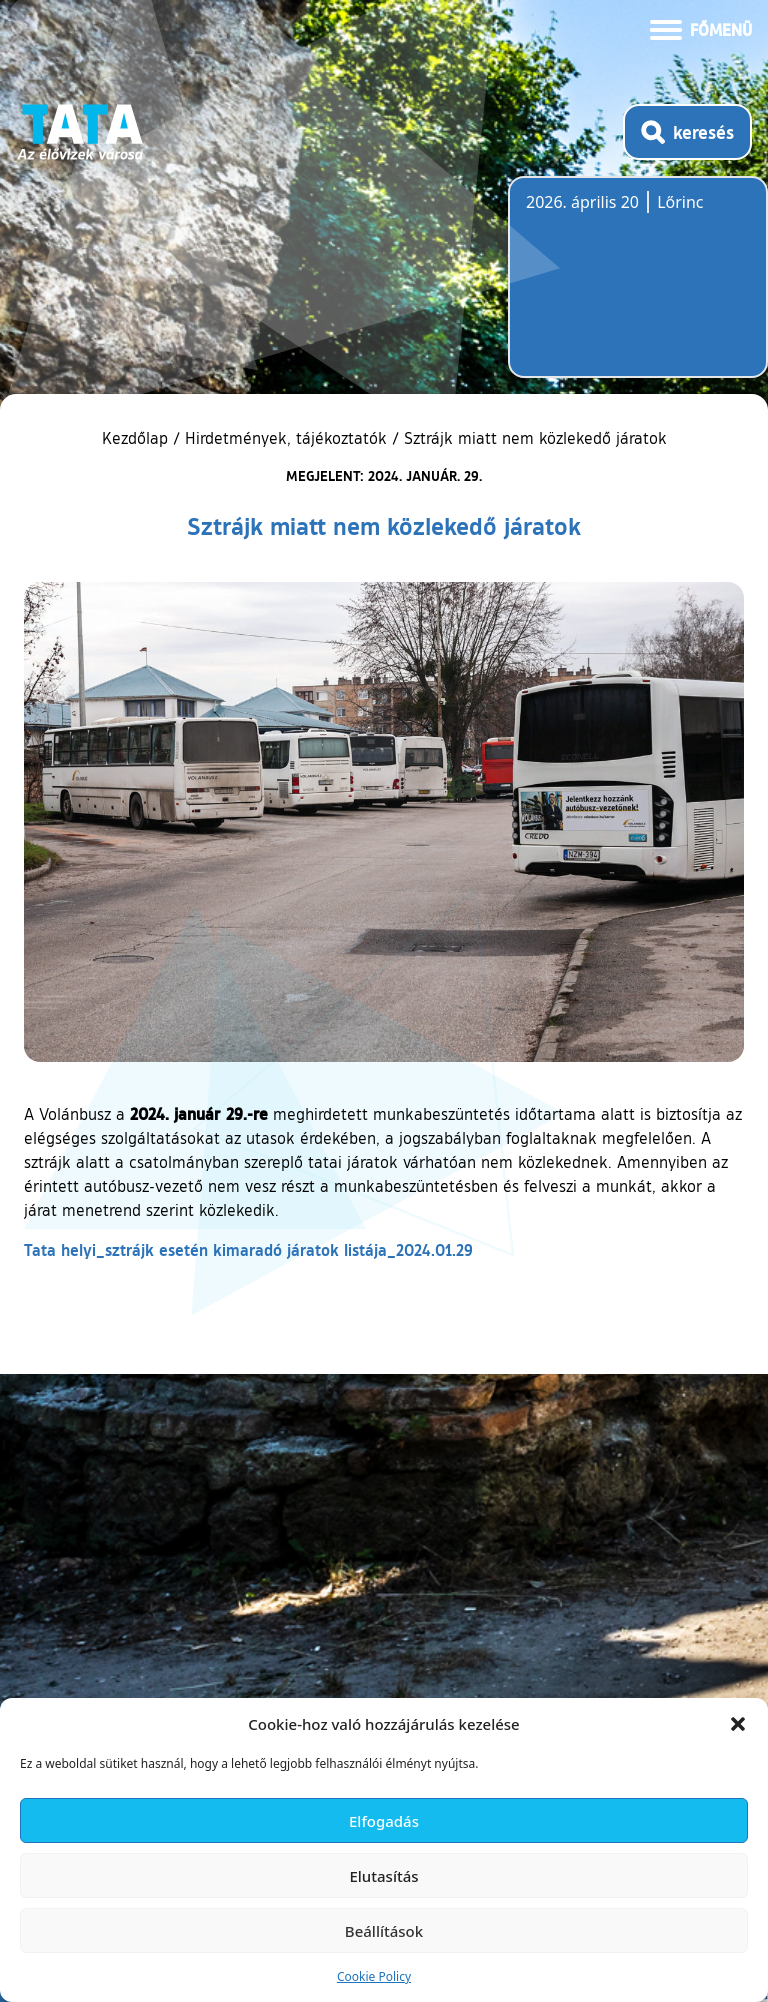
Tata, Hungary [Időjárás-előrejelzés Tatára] (638, 289)
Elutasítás (383, 1876)
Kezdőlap (137, 438)
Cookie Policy (374, 1976)
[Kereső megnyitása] (687, 132)
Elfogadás (384, 1821)
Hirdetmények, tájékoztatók (286, 438)
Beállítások (384, 1931)
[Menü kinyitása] (701, 28)
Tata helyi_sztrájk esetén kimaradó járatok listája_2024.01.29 (248, 1249)
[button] (738, 1724)
